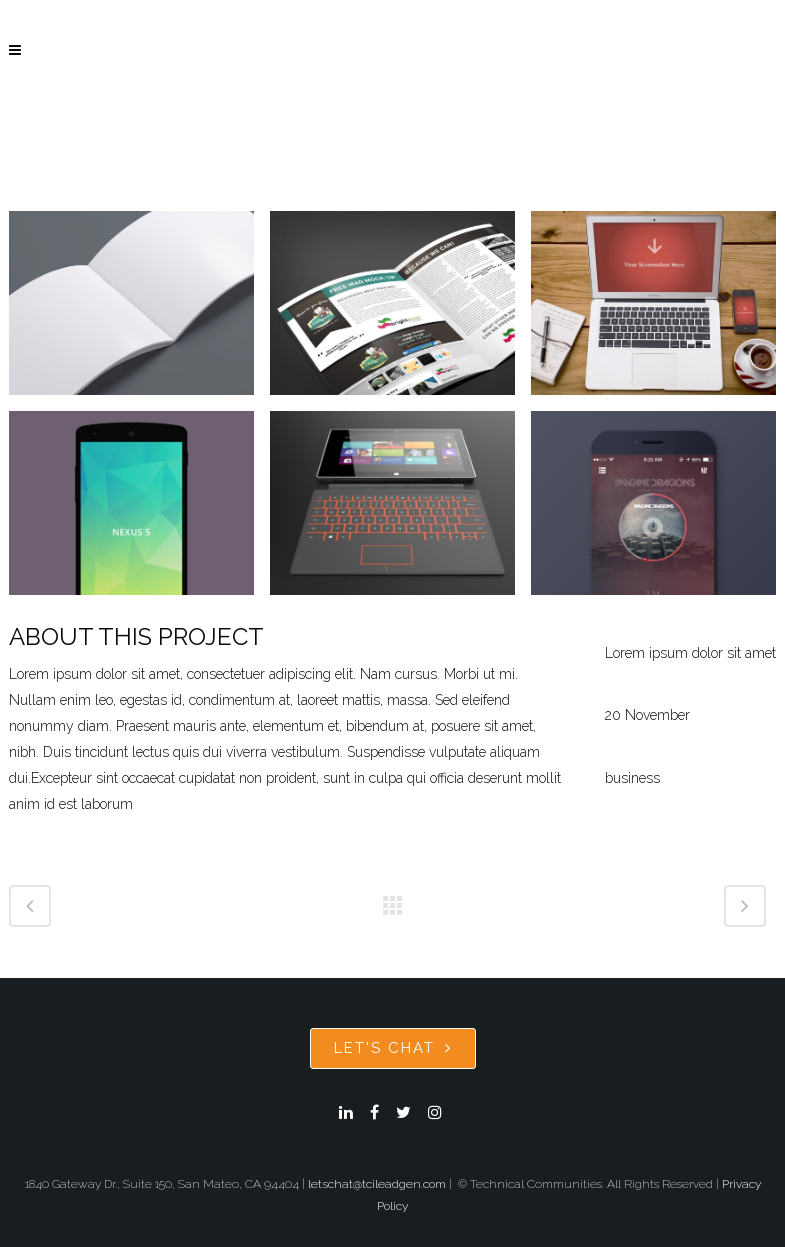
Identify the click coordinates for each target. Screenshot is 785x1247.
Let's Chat (393, 1048)
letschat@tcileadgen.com (377, 1184)
